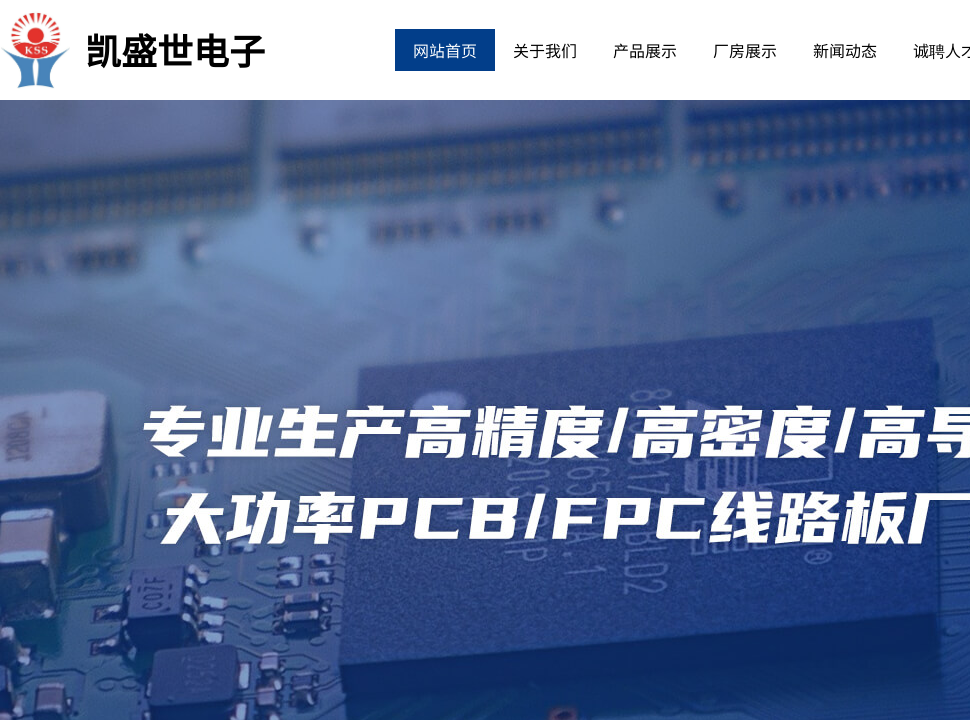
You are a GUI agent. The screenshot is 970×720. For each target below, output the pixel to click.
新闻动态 (845, 50)
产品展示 (645, 50)
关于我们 (545, 50)
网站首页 (445, 50)
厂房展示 (745, 50)
